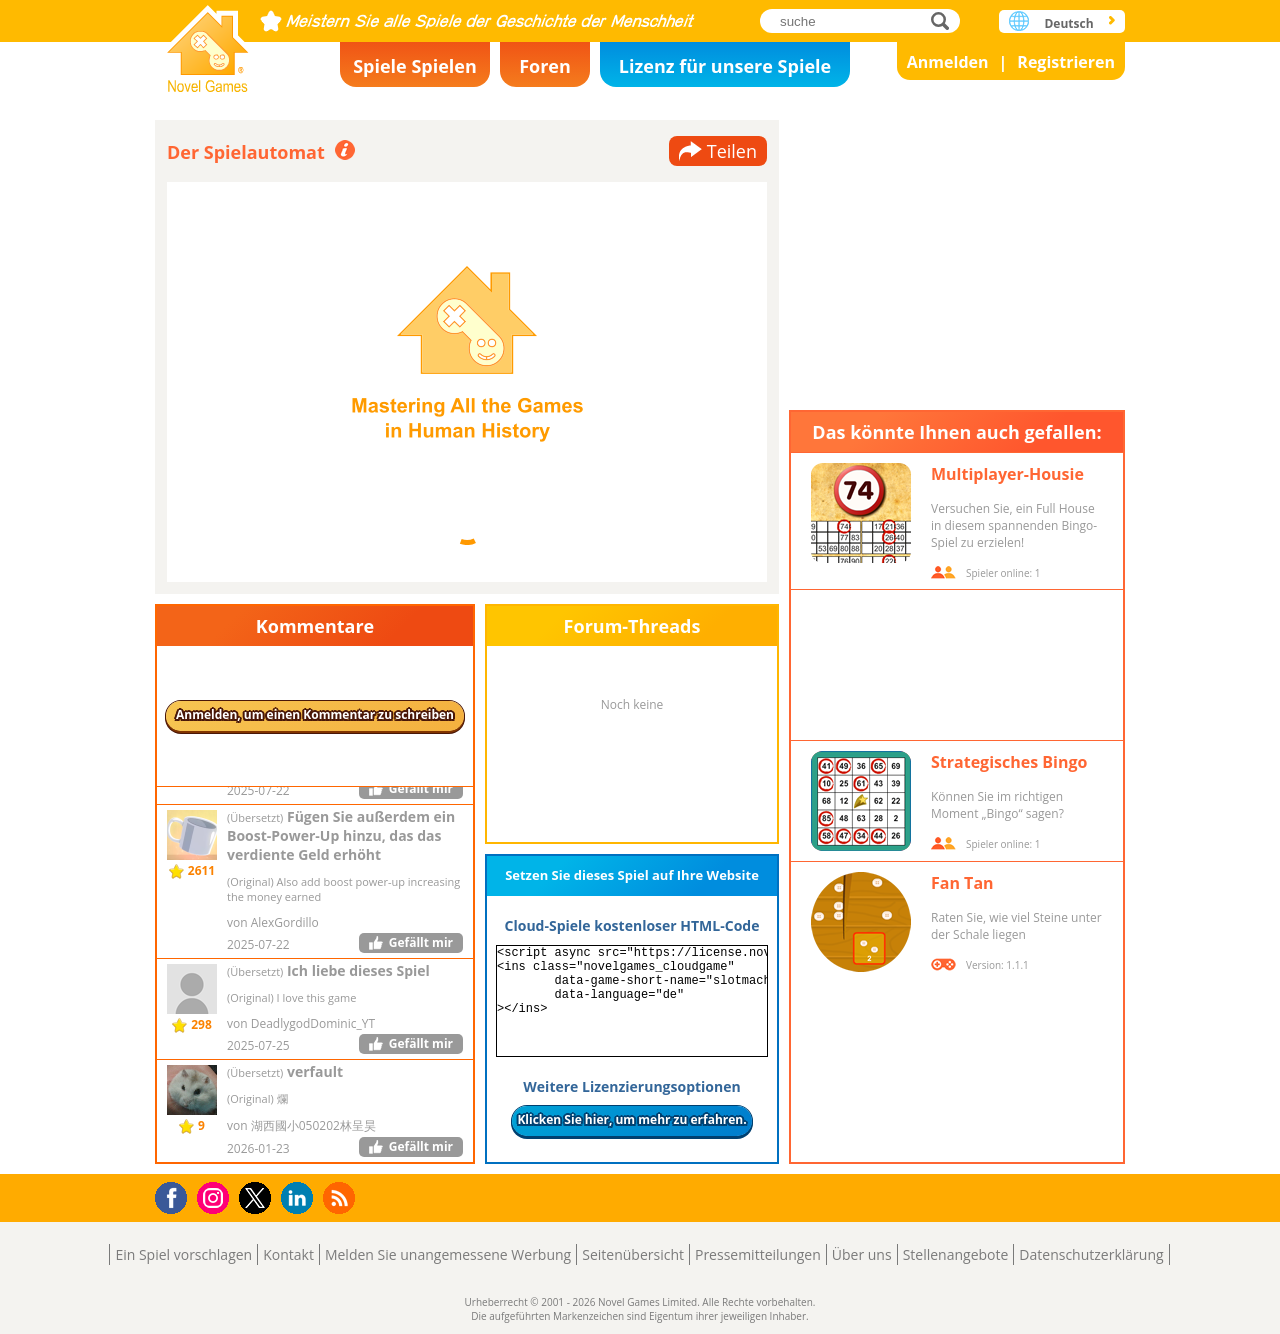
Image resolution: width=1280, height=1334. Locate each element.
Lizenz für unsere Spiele (725, 66)
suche (945, 20)
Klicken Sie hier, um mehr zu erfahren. (631, 1119)
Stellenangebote (956, 1254)
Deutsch (1068, 23)
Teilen (732, 151)
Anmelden (948, 62)
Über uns (862, 1254)
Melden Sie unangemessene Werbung (448, 1254)
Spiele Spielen (415, 66)
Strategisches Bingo (1009, 762)
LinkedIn (300, 1198)
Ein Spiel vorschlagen (183, 1254)
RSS (341, 1197)
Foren (545, 66)
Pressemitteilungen (758, 1254)
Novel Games (208, 42)
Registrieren (1066, 62)
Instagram (216, 1196)
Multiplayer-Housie (1007, 474)
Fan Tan (962, 883)
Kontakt (288, 1254)
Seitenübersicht (633, 1254)
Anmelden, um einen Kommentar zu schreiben (315, 714)
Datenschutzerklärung (1091, 1254)
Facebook (176, 1195)
